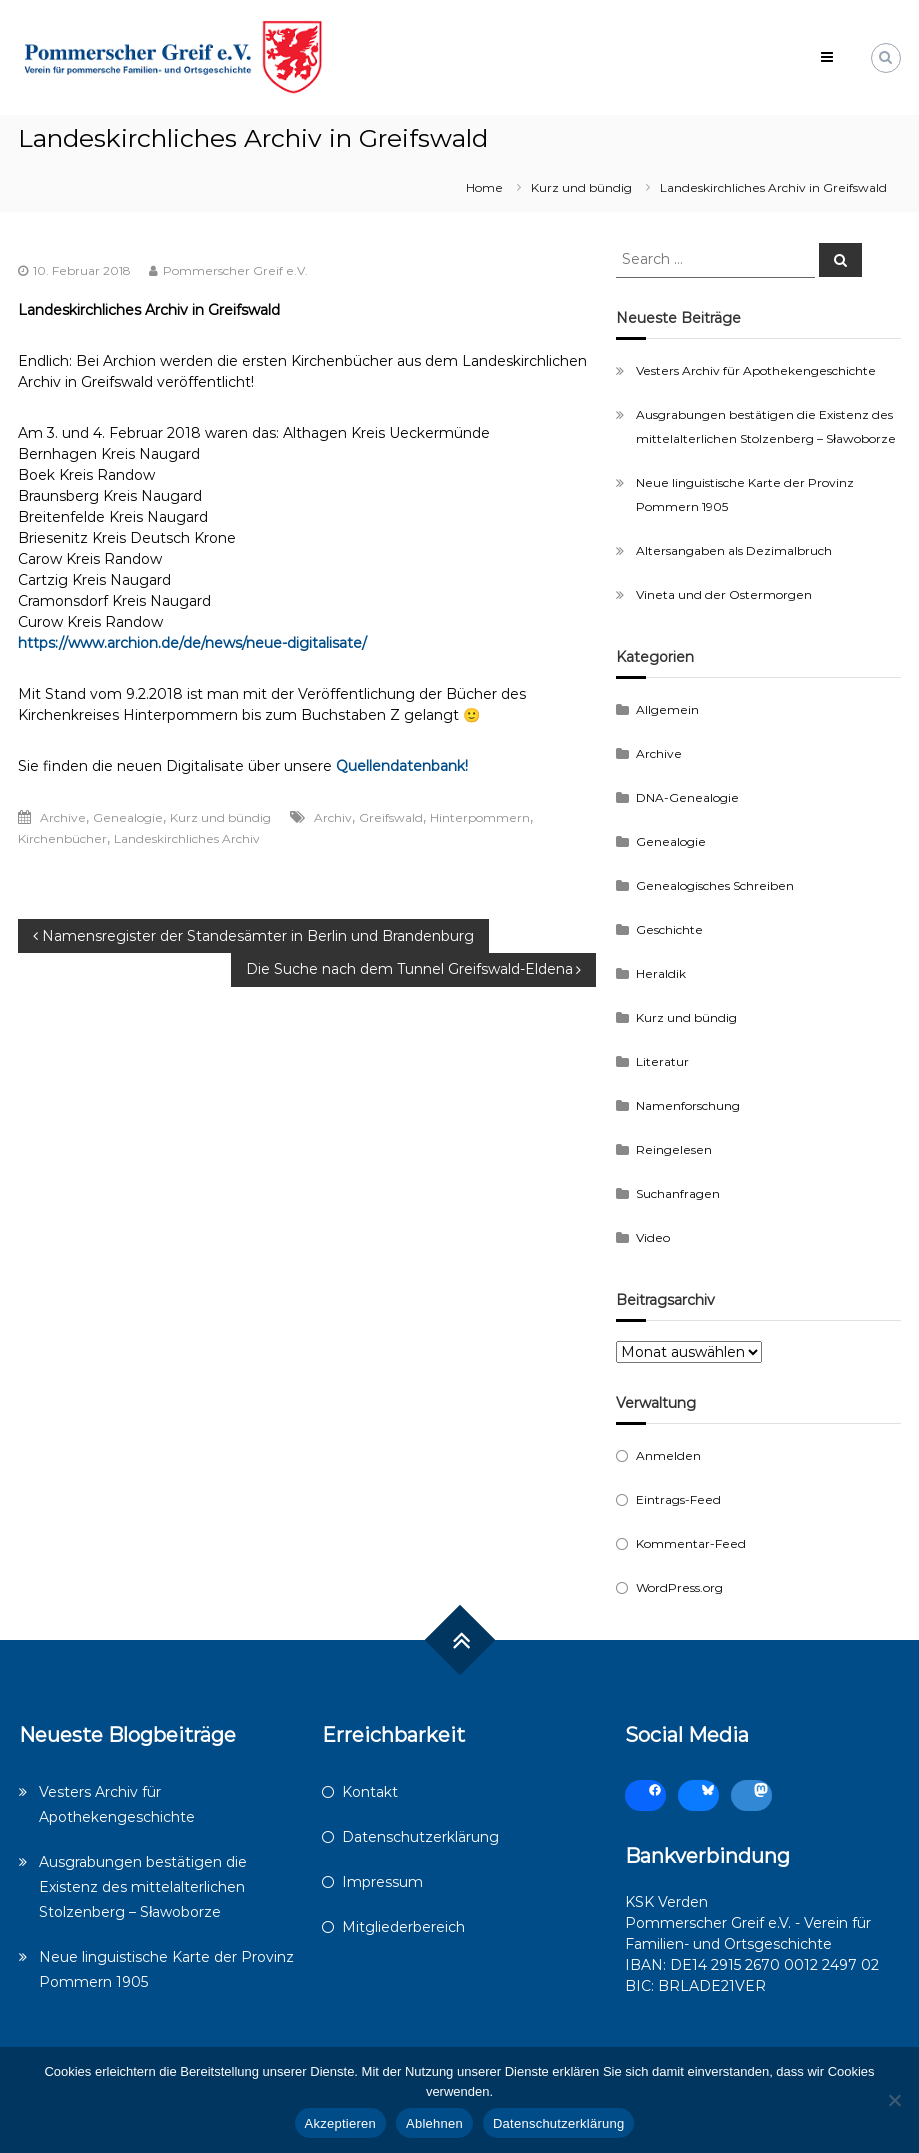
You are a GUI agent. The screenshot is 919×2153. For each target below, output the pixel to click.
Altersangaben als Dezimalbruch (734, 550)
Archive (63, 817)
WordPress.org (679, 1587)
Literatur (662, 1061)
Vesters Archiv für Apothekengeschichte (756, 370)
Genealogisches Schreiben (715, 885)
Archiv (333, 817)
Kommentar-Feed (691, 1543)
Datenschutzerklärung (420, 1837)
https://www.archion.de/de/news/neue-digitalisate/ (192, 643)
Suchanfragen (678, 1193)
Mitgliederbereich (403, 1927)
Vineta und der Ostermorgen (724, 594)
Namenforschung (688, 1105)
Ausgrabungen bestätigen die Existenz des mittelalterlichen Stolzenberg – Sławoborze (143, 1887)
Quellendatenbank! (402, 766)
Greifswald (391, 817)
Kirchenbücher (62, 838)
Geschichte (669, 929)
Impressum (382, 1882)
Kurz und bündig (581, 187)
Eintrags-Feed (678, 1499)
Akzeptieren (340, 2123)
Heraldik (661, 973)
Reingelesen (674, 1149)
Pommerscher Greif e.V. (235, 270)
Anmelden (668, 1455)
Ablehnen (434, 2123)
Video (653, 1237)
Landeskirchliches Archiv (187, 838)
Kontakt (370, 1792)
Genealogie (128, 817)
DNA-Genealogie (687, 797)
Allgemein (667, 709)
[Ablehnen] (894, 2100)
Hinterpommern (480, 817)
